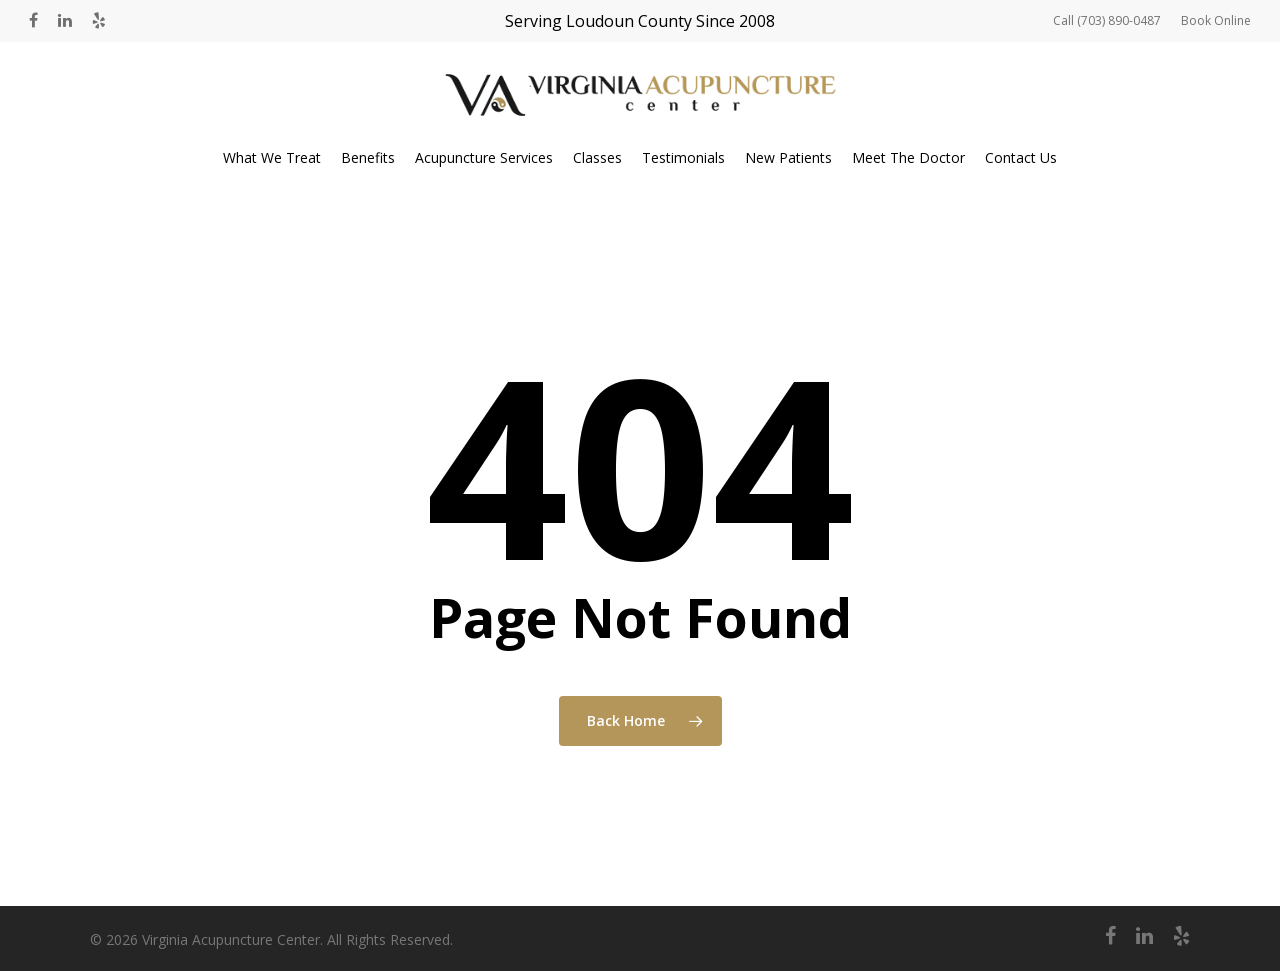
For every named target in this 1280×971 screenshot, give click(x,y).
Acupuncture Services (484, 157)
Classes (597, 157)
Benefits (368, 157)
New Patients (788, 157)
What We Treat (272, 157)
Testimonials (683, 157)
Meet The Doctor (908, 157)
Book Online (1216, 20)
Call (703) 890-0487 (1107, 20)
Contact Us (1021, 157)
